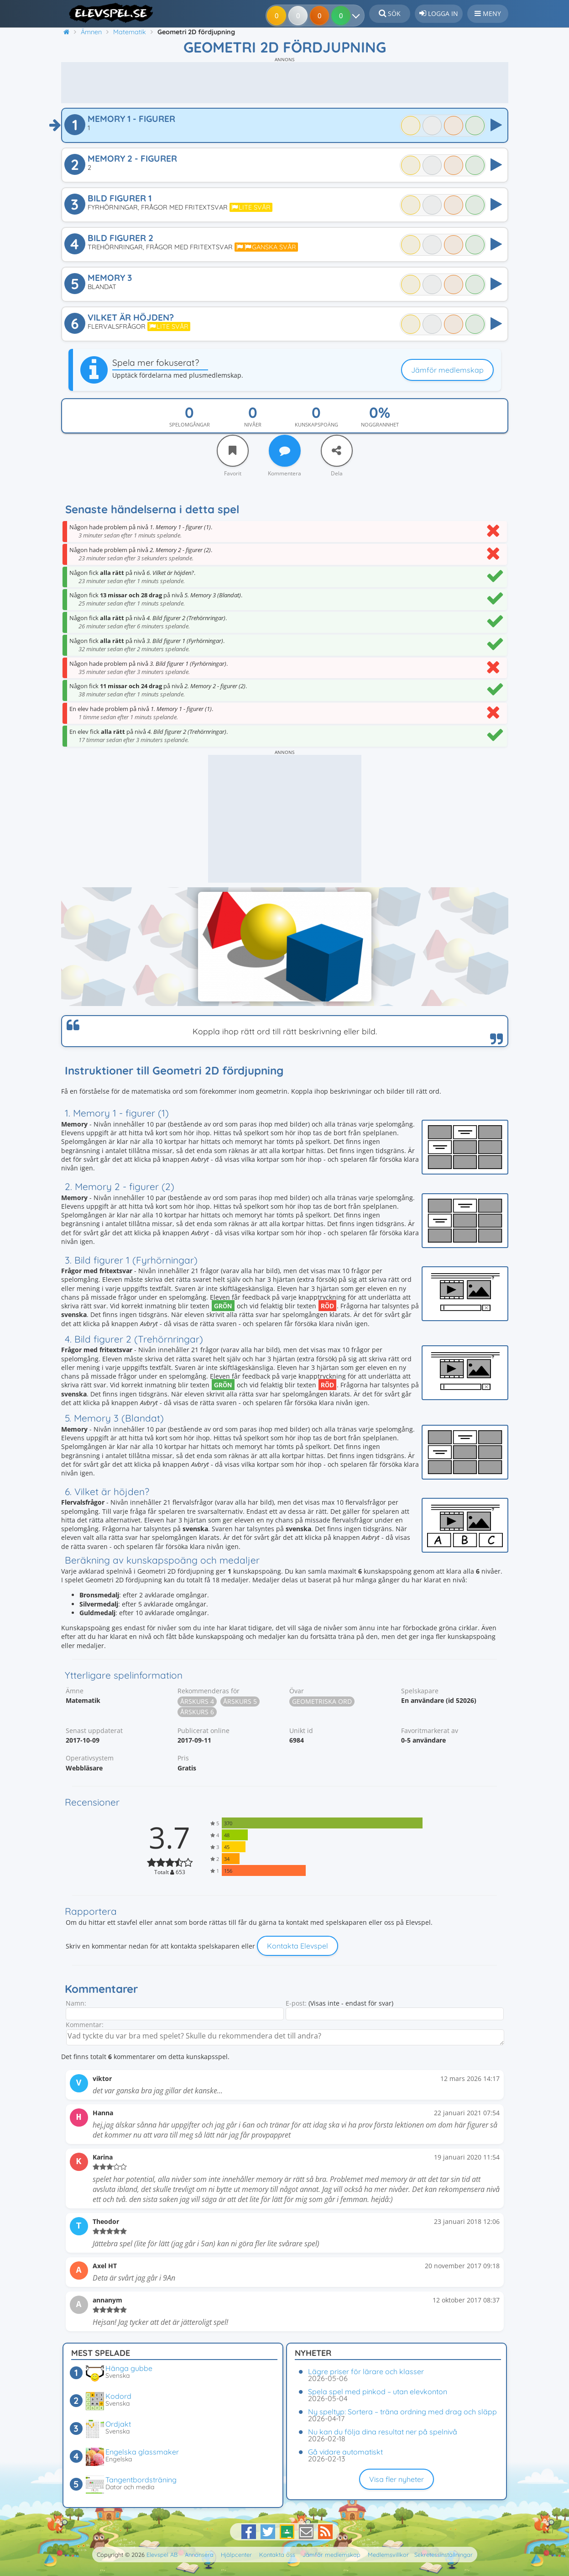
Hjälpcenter (236, 2554)
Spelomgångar (189, 424)
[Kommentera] (285, 451)
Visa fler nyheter (396, 2479)
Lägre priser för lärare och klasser (366, 2371)
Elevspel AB (161, 2554)
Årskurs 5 (240, 1701)
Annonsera (199, 2554)
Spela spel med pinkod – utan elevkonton (377, 2391)
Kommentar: (85, 2024)
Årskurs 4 (197, 1701)
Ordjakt (118, 2423)
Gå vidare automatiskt (345, 2451)
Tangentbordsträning (141, 2479)
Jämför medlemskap (447, 369)
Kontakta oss (277, 2554)
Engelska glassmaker (142, 2451)
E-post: (296, 2003)
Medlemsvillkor (388, 2554)
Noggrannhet (380, 424)
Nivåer (252, 424)
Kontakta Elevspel (297, 1945)
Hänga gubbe (128, 2368)
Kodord (118, 2396)
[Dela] (337, 451)
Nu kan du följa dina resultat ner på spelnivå (382, 2431)
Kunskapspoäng (316, 424)
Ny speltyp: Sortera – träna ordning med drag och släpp (402, 2411)
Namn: (76, 2003)
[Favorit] (233, 451)
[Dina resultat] (358, 15)
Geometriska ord (322, 1701)
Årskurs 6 (197, 1711)
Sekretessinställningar (443, 2554)
